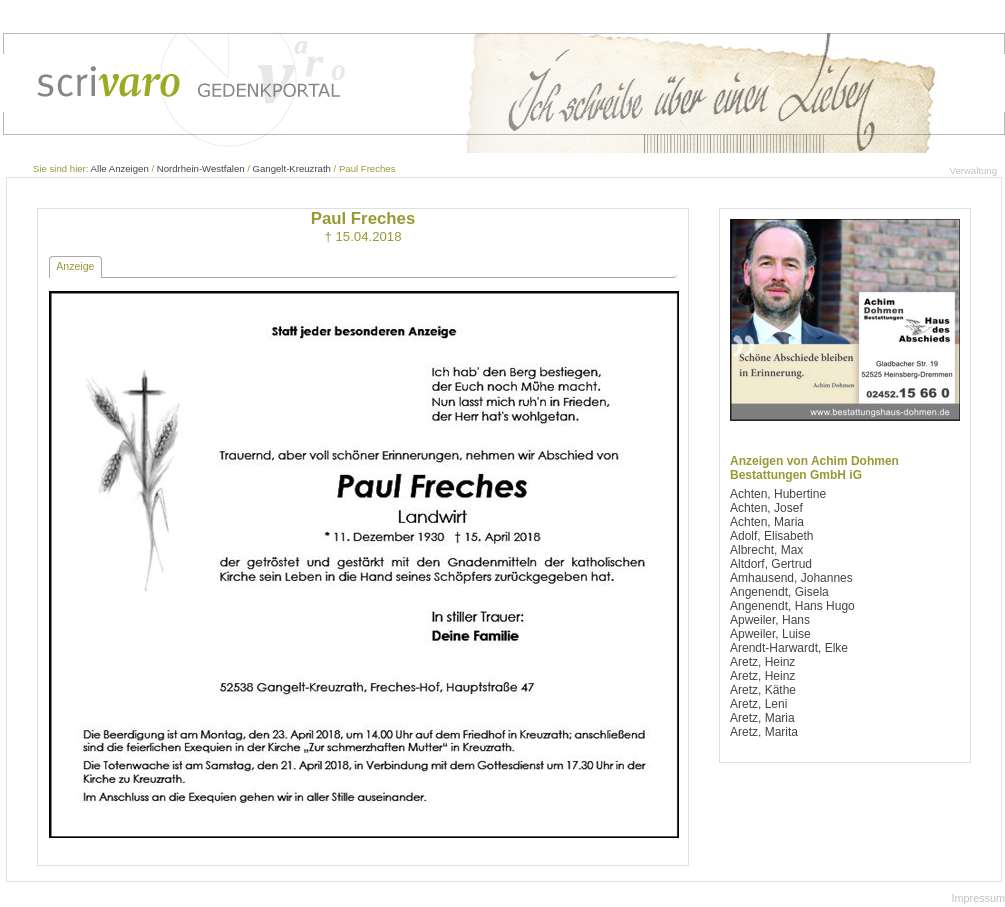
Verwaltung (973, 170)
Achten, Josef (766, 508)
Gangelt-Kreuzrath (292, 168)
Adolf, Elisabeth (771, 536)
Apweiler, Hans (770, 620)
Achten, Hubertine (778, 494)
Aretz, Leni (758, 704)
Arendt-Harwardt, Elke (789, 648)
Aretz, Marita (764, 732)
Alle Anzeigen (120, 168)
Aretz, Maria (762, 718)
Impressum (978, 898)
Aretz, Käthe (763, 690)
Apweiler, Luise (770, 634)
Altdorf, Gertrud (771, 564)
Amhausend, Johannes (791, 578)
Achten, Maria (767, 522)
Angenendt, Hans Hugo (792, 606)
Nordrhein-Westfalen (201, 168)
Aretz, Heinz (762, 662)
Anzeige (75, 266)
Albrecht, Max (766, 550)
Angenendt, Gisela (779, 592)
